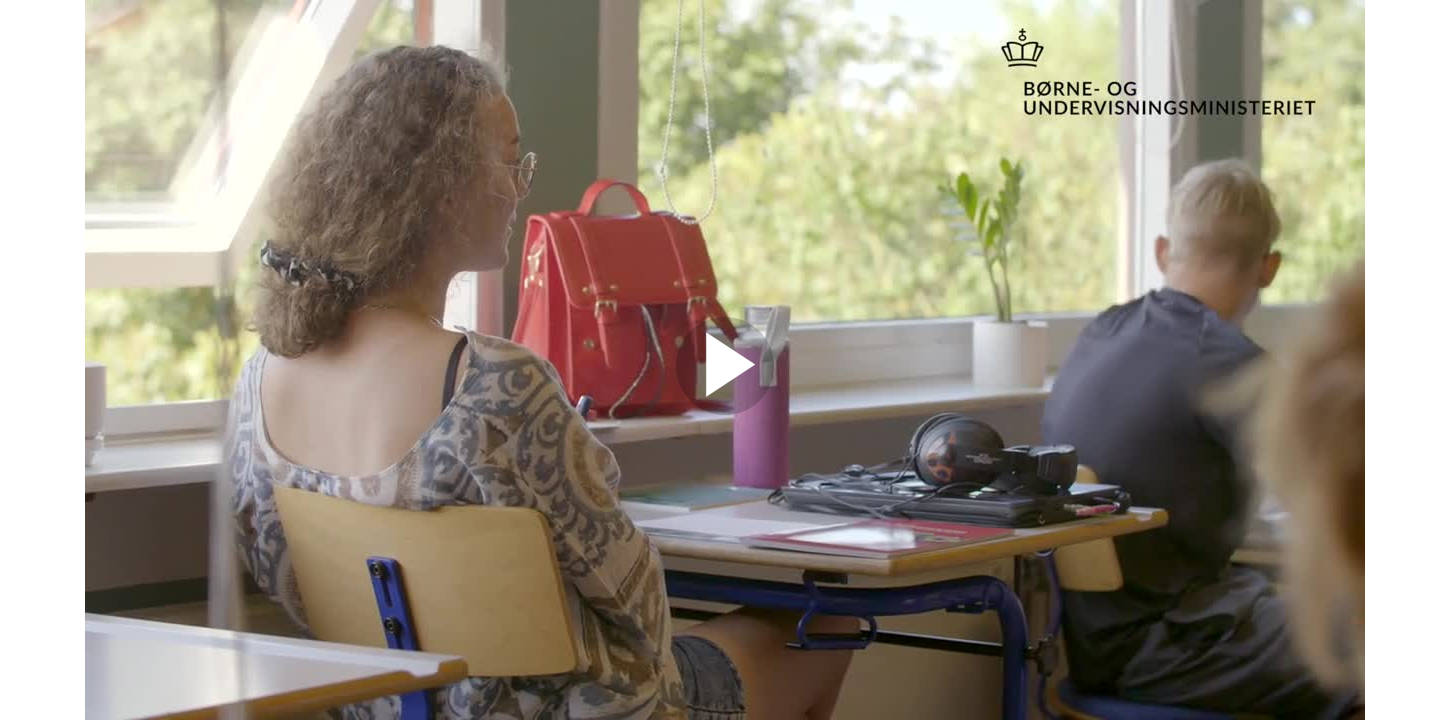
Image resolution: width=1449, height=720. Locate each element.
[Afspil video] (725, 410)
